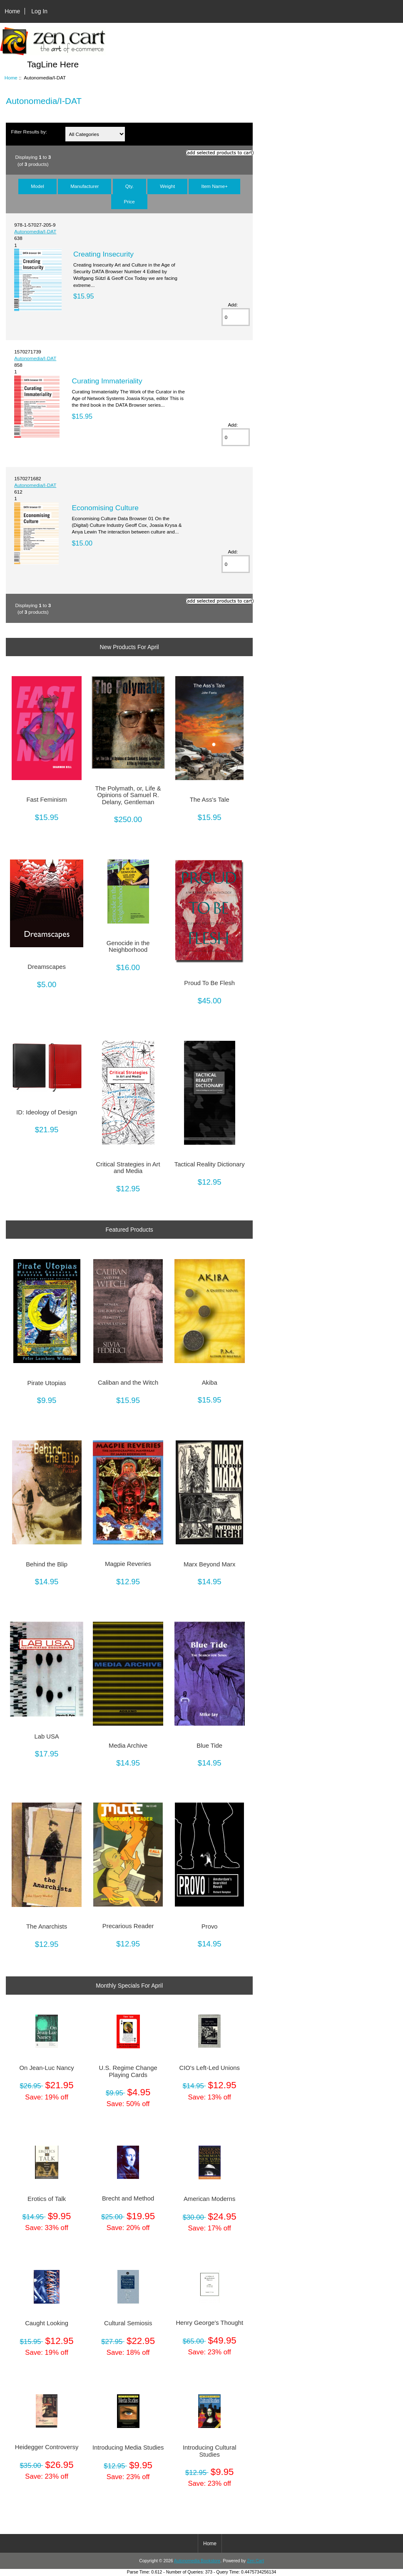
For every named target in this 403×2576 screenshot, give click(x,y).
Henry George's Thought (209, 2322)
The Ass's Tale (209, 799)
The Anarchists (46, 1926)
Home (12, 11)
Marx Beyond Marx (209, 1564)
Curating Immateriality (107, 381)
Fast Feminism (46, 799)
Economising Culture (105, 508)
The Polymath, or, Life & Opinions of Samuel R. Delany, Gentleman (128, 795)
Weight (167, 186)
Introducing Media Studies (128, 2447)
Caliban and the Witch (128, 1382)
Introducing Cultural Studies (209, 2450)
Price (129, 201)
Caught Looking (46, 2323)
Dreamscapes (46, 966)
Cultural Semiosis (128, 2323)
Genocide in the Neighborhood (128, 946)
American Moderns (209, 2199)
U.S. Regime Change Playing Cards (128, 2071)
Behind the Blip (46, 1564)
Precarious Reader (128, 1926)
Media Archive (128, 1745)
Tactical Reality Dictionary (209, 1164)
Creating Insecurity (103, 254)
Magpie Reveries (128, 1564)
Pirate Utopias (46, 1383)
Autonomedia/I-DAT (35, 231)
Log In (39, 11)
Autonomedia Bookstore (197, 2561)
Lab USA (46, 1736)
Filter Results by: (29, 131)
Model (37, 186)
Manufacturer (84, 186)
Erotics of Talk (46, 2199)
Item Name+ (214, 186)
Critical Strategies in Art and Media (128, 1167)
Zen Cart (255, 2561)
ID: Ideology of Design (46, 1112)
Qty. (129, 186)
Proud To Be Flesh (209, 983)
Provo (210, 1926)
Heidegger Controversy (46, 2447)
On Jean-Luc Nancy (47, 2068)
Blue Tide (209, 1745)
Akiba (209, 1382)
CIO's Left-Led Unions (209, 2068)
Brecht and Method (128, 2198)
